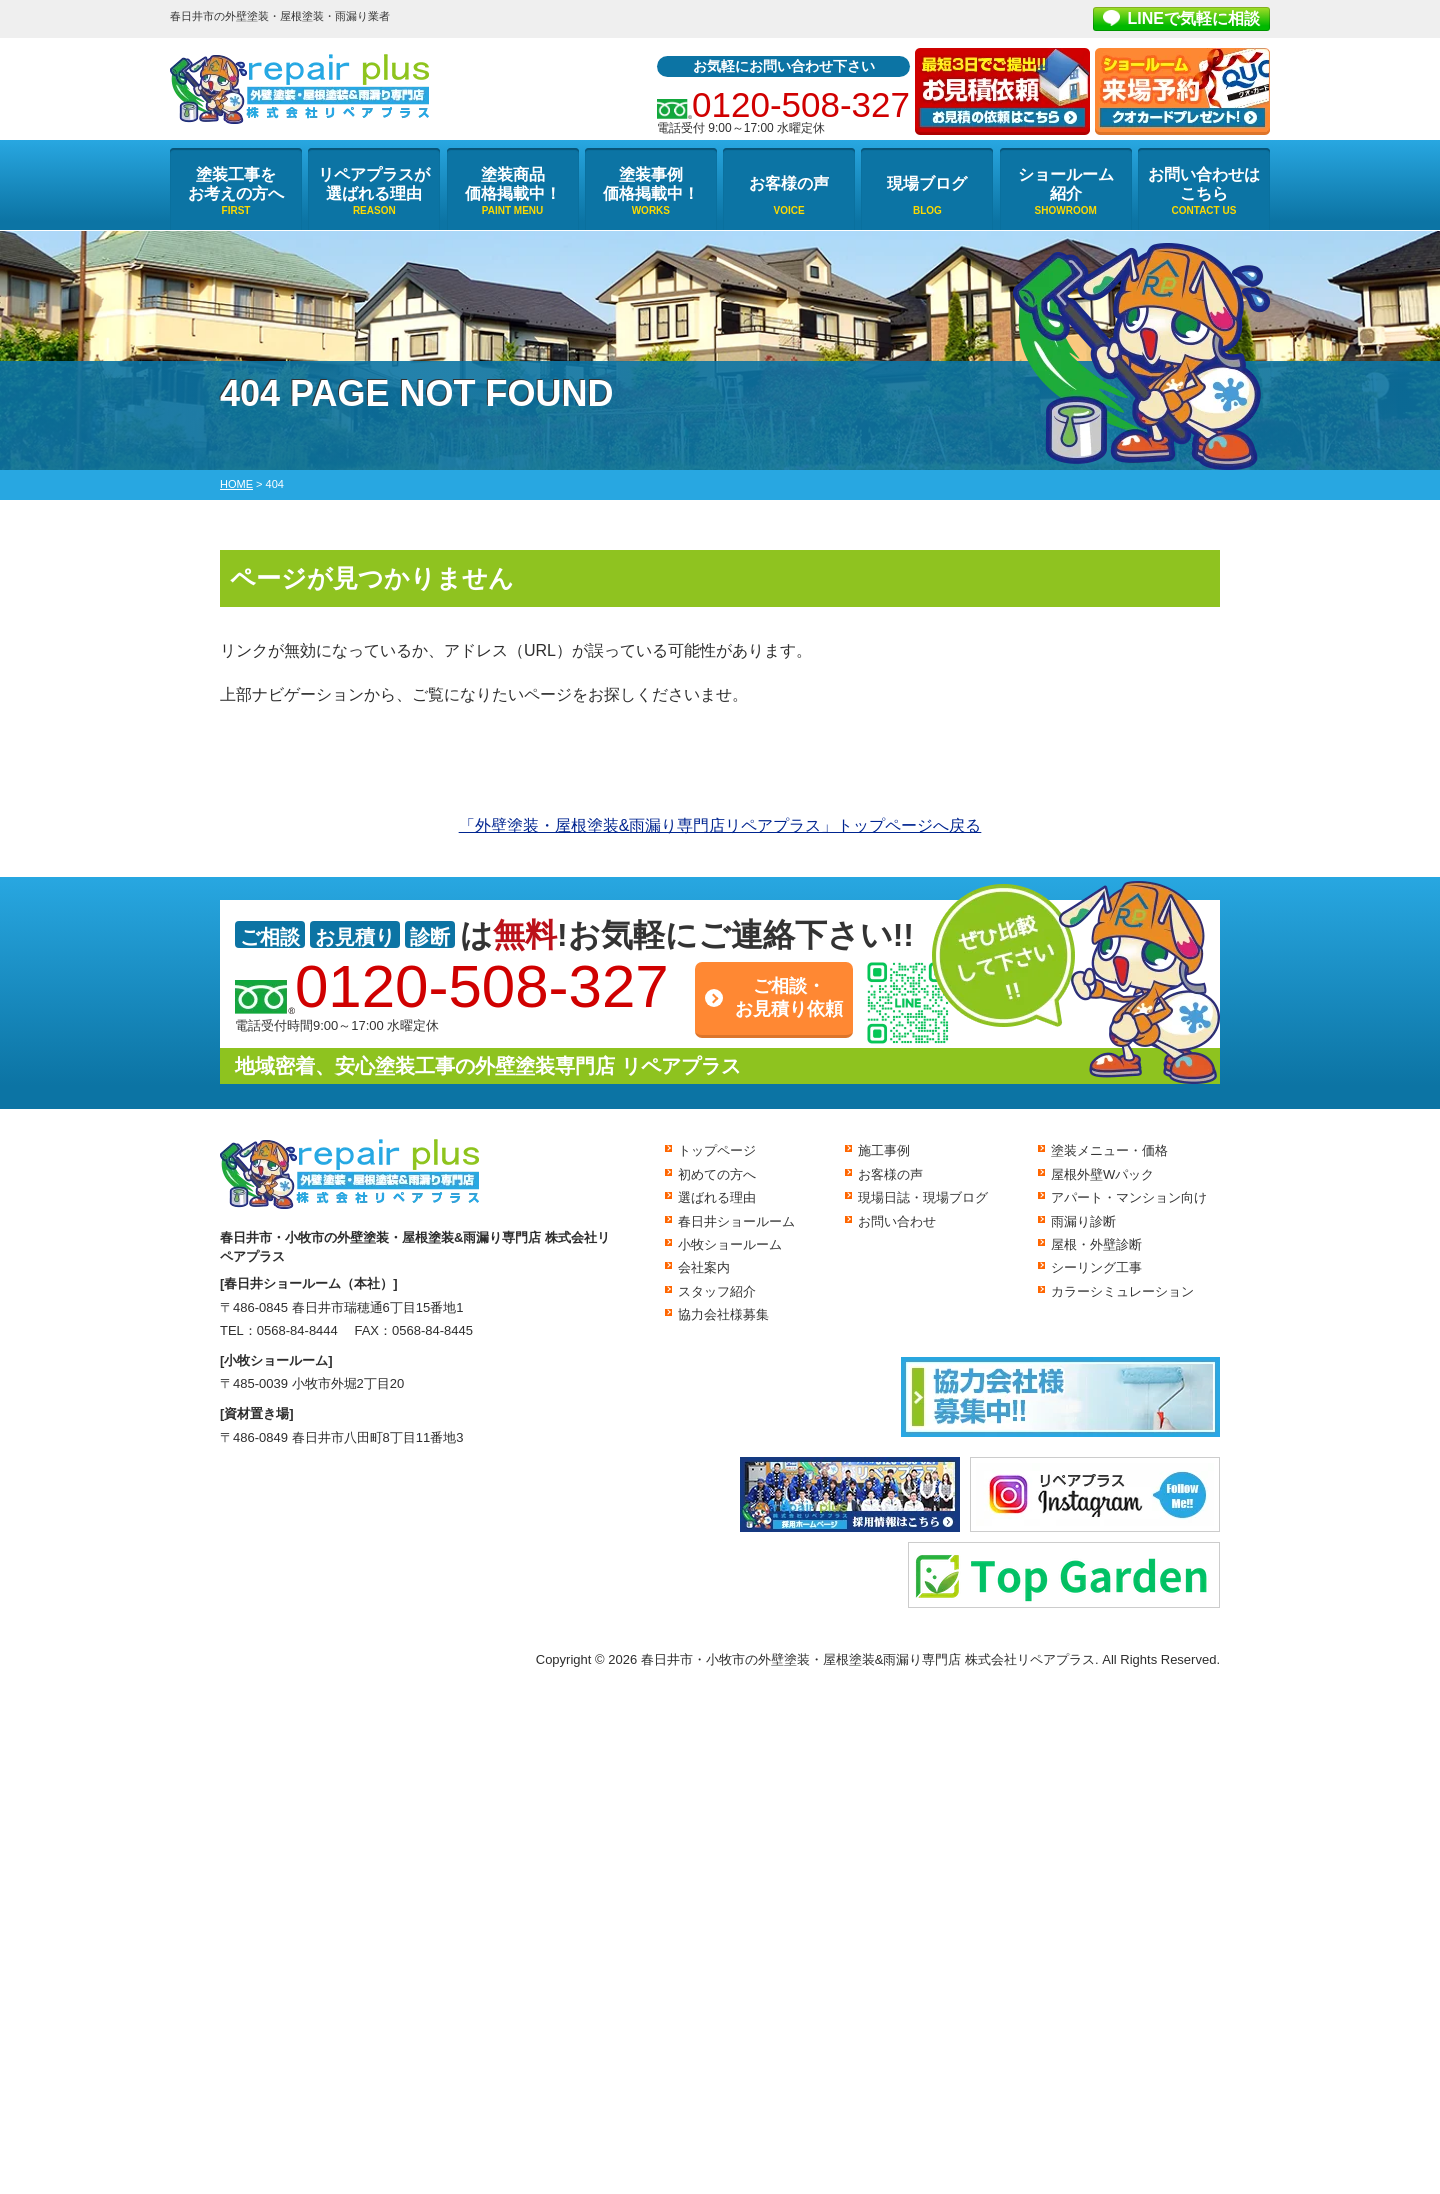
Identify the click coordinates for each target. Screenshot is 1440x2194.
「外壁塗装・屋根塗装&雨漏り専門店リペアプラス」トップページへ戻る (720, 825)
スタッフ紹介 (717, 1291)
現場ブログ (927, 183)
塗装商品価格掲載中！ (513, 184)
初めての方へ (717, 1174)
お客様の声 (789, 183)
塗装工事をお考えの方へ (236, 184)
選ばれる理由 (717, 1197)
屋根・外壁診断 (1096, 1244)
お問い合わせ (897, 1221)
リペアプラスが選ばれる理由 (374, 184)
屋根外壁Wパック (1102, 1174)
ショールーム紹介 (1066, 184)
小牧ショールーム (730, 1244)
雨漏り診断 (1083, 1221)
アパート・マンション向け (1129, 1197)
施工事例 (884, 1150)
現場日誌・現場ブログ (923, 1197)
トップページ (717, 1150)
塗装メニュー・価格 (1109, 1150)
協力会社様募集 (723, 1314)
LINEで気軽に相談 (1194, 18)
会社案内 (704, 1267)
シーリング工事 (1096, 1267)
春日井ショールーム (736, 1221)
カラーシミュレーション (1122, 1291)
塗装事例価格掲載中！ (651, 184)
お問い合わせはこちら (1204, 184)
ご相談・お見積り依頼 (789, 997)
